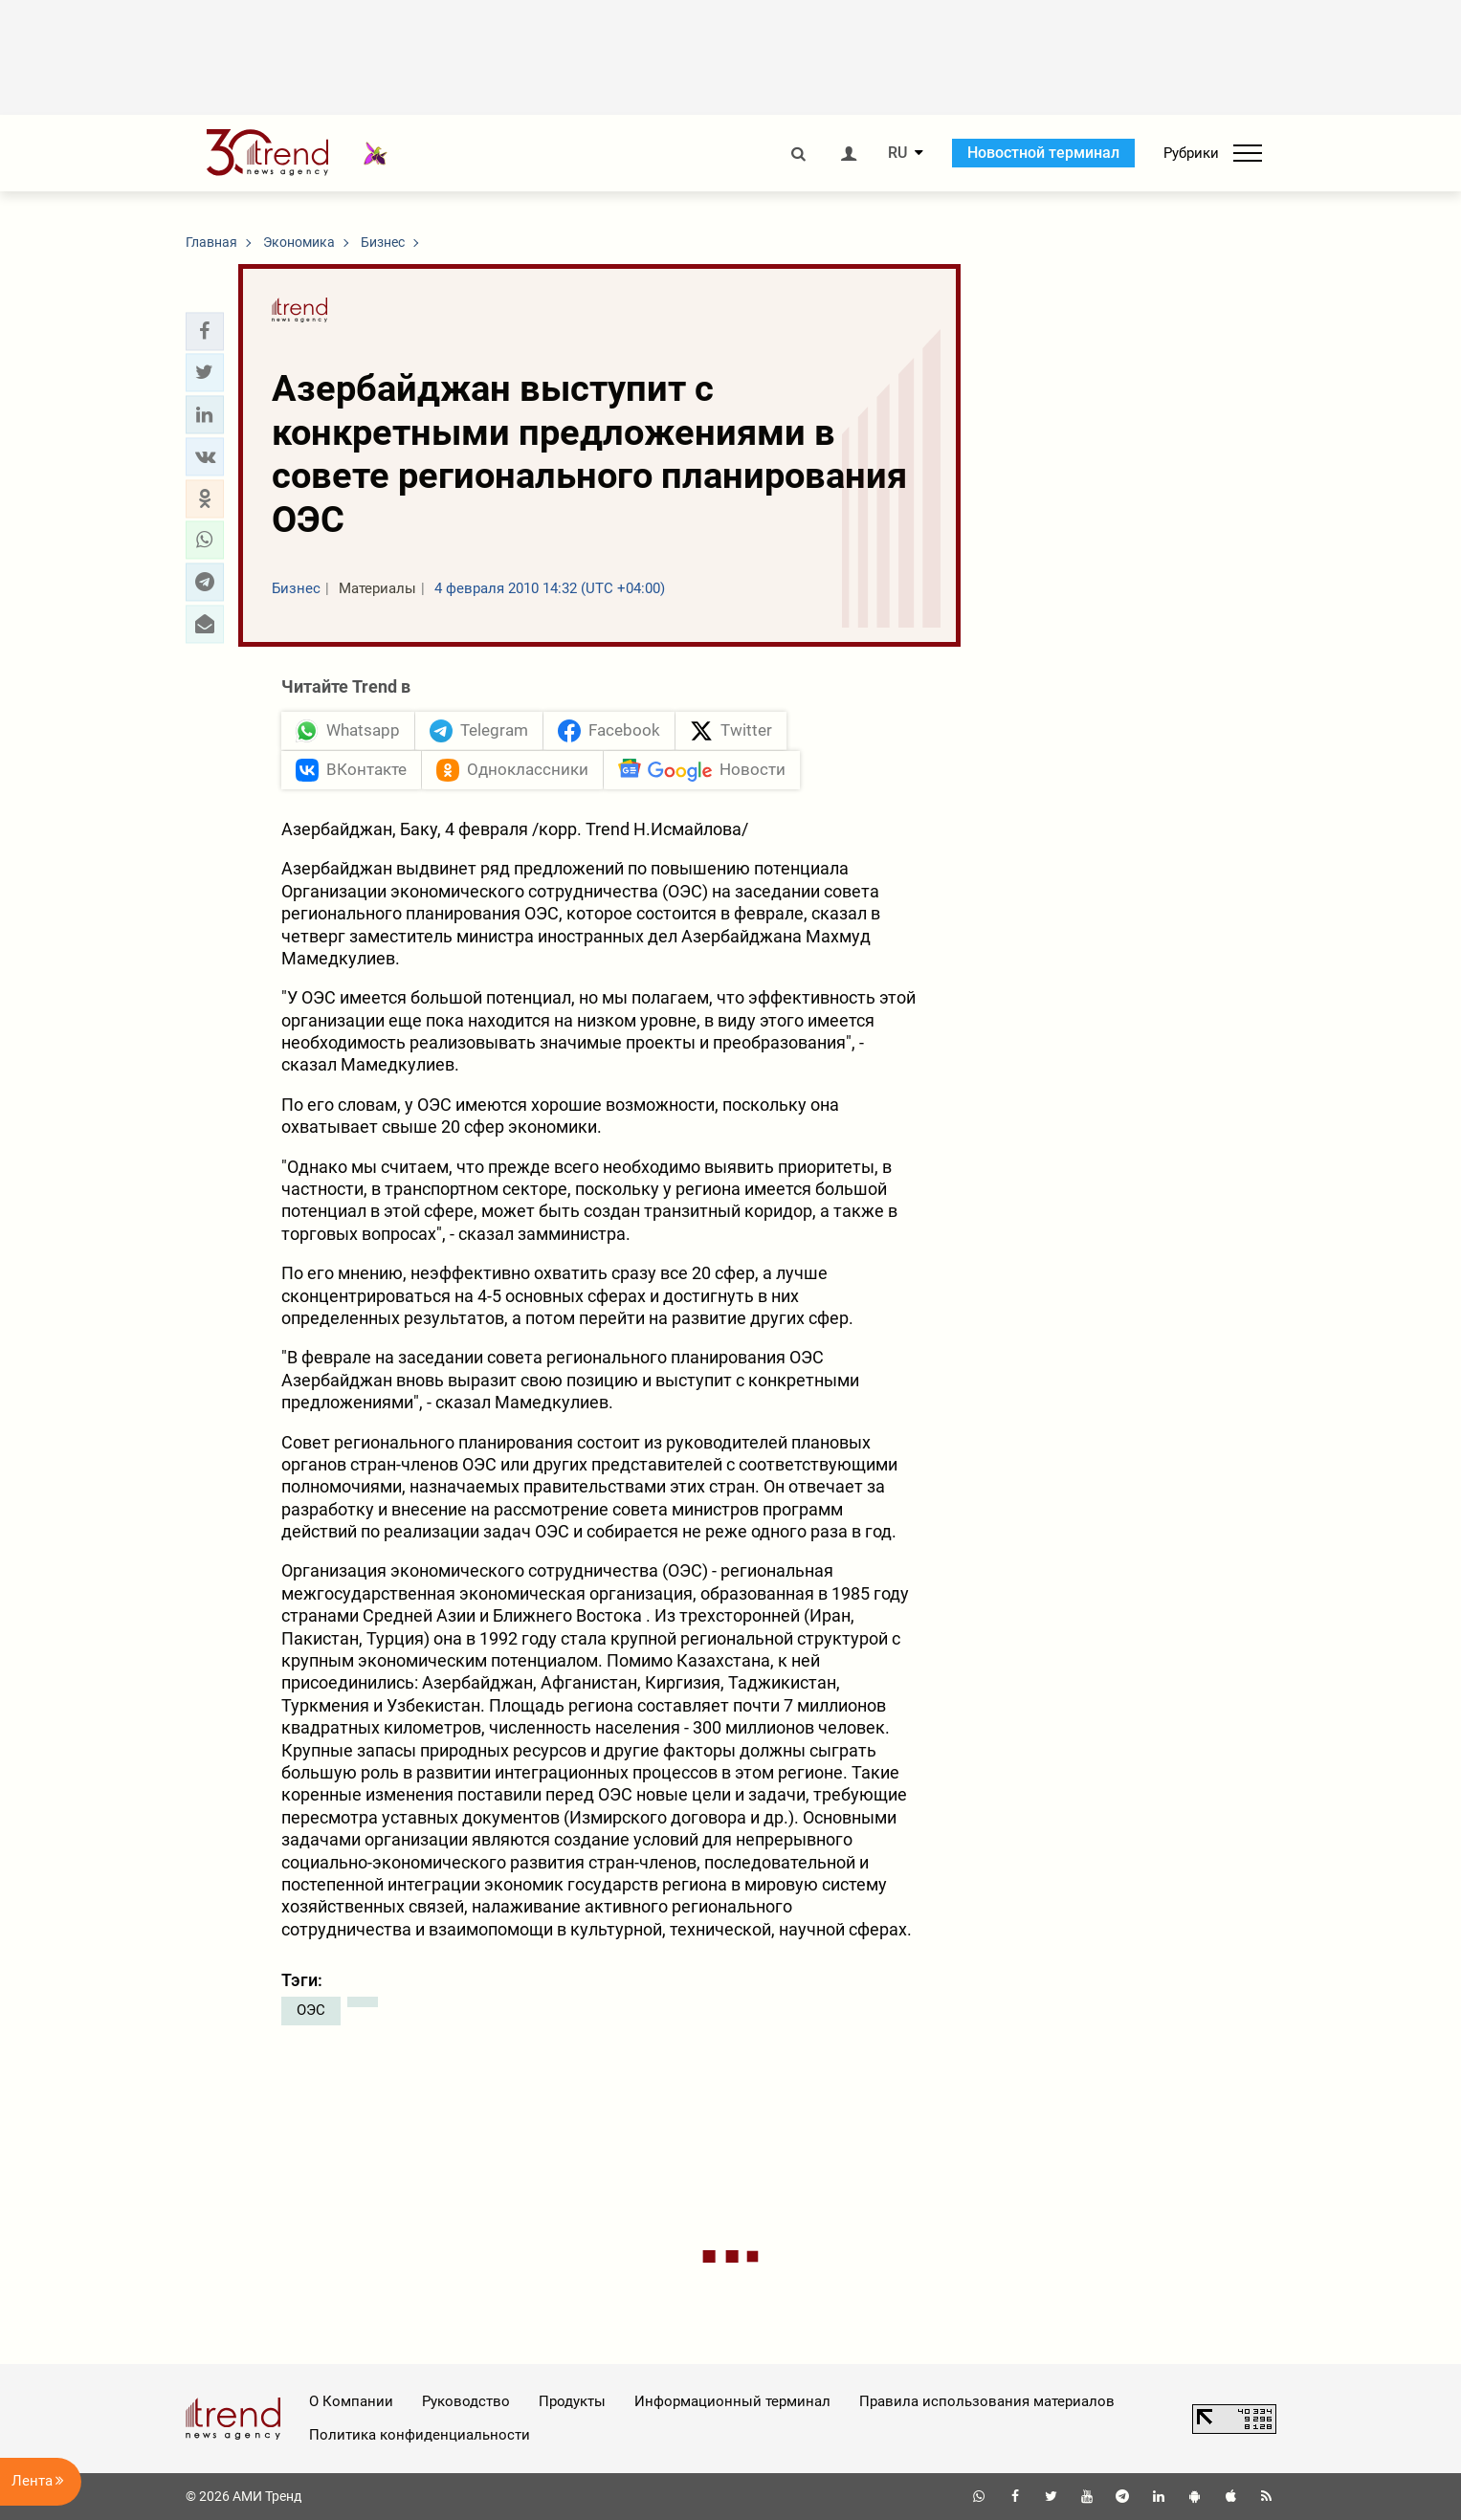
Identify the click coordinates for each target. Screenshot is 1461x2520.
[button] (204, 331)
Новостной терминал (1043, 153)
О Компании (351, 2401)
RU (897, 153)
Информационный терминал (732, 2401)
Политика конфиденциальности (419, 2434)
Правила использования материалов (987, 2401)
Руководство (466, 2401)
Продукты (572, 2401)
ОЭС (311, 2010)
